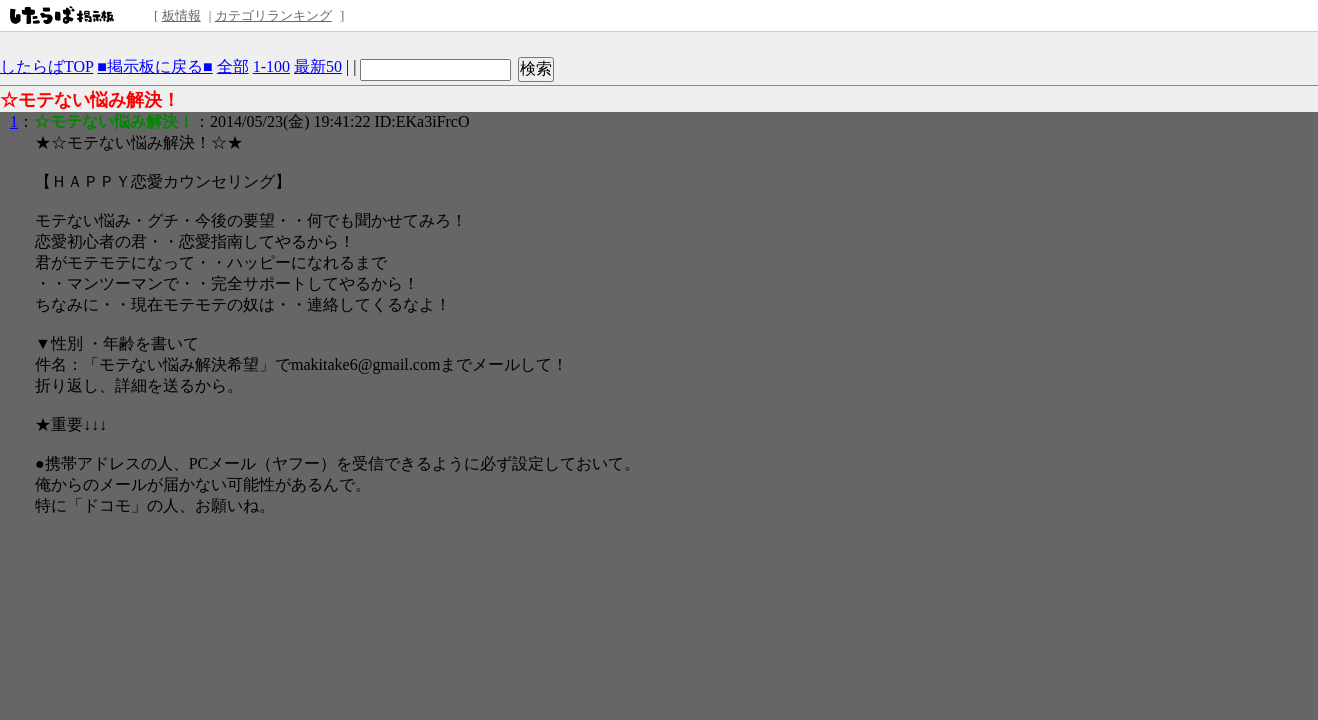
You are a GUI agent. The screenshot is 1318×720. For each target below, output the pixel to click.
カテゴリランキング (273, 15)
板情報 (181, 15)
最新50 (318, 66)
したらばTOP (46, 66)
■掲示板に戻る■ (154, 66)
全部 (233, 66)
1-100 (271, 66)
